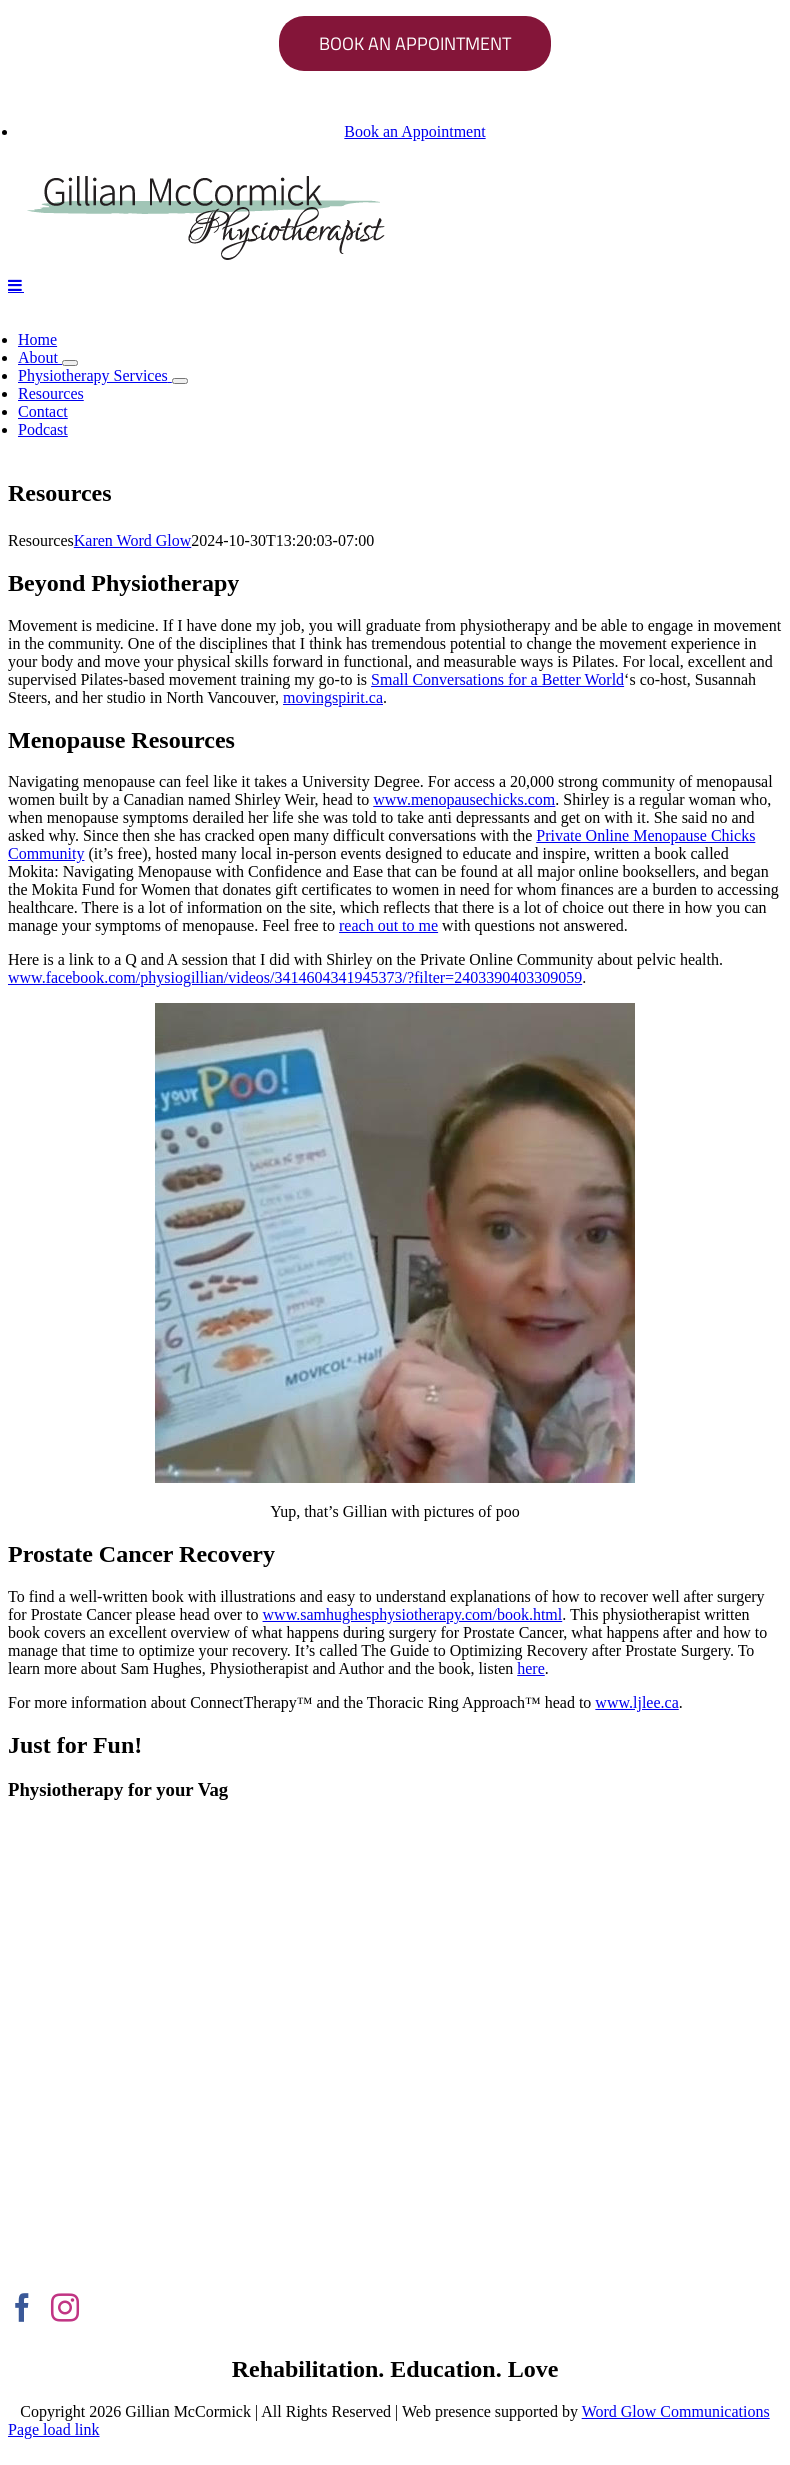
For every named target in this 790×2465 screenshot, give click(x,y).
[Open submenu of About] (70, 363)
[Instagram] (65, 2308)
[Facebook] (22, 2308)
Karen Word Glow (133, 540)
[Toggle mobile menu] (16, 285)
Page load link (54, 2429)
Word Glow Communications (676, 2411)
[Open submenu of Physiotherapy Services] (180, 381)
